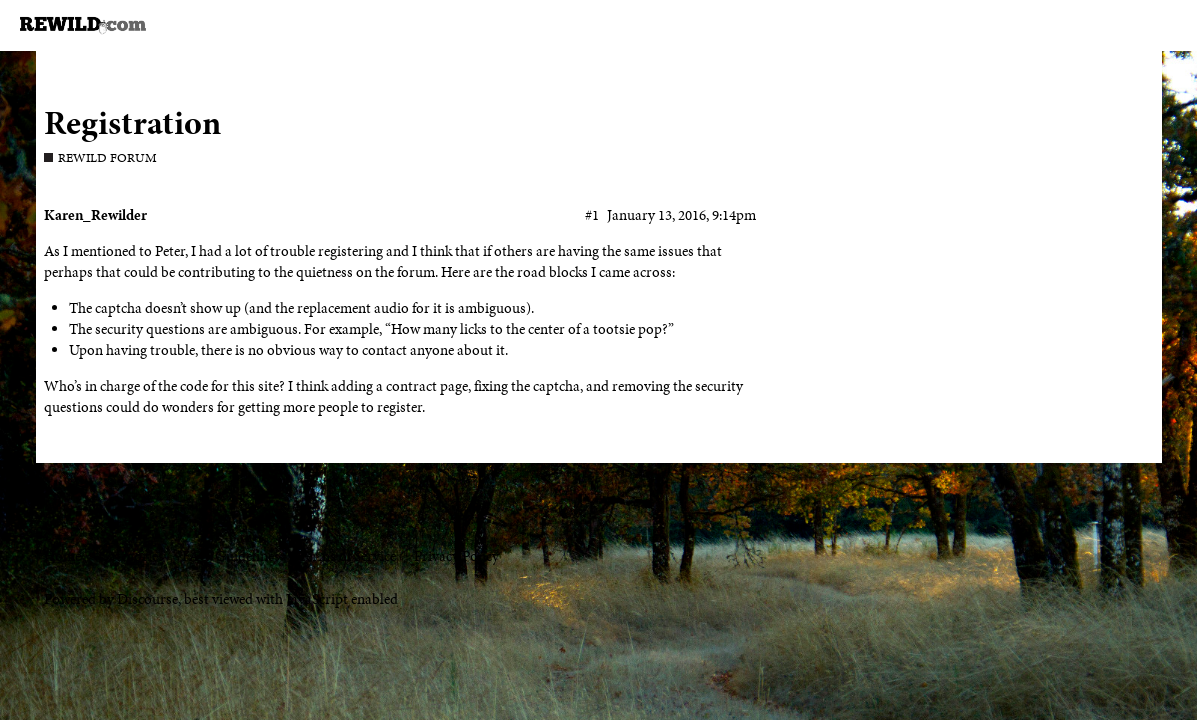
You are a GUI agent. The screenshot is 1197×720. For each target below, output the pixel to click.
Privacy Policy (456, 556)
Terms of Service (347, 556)
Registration (132, 122)
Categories (131, 556)
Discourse (147, 599)
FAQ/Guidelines (231, 556)
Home (62, 556)
